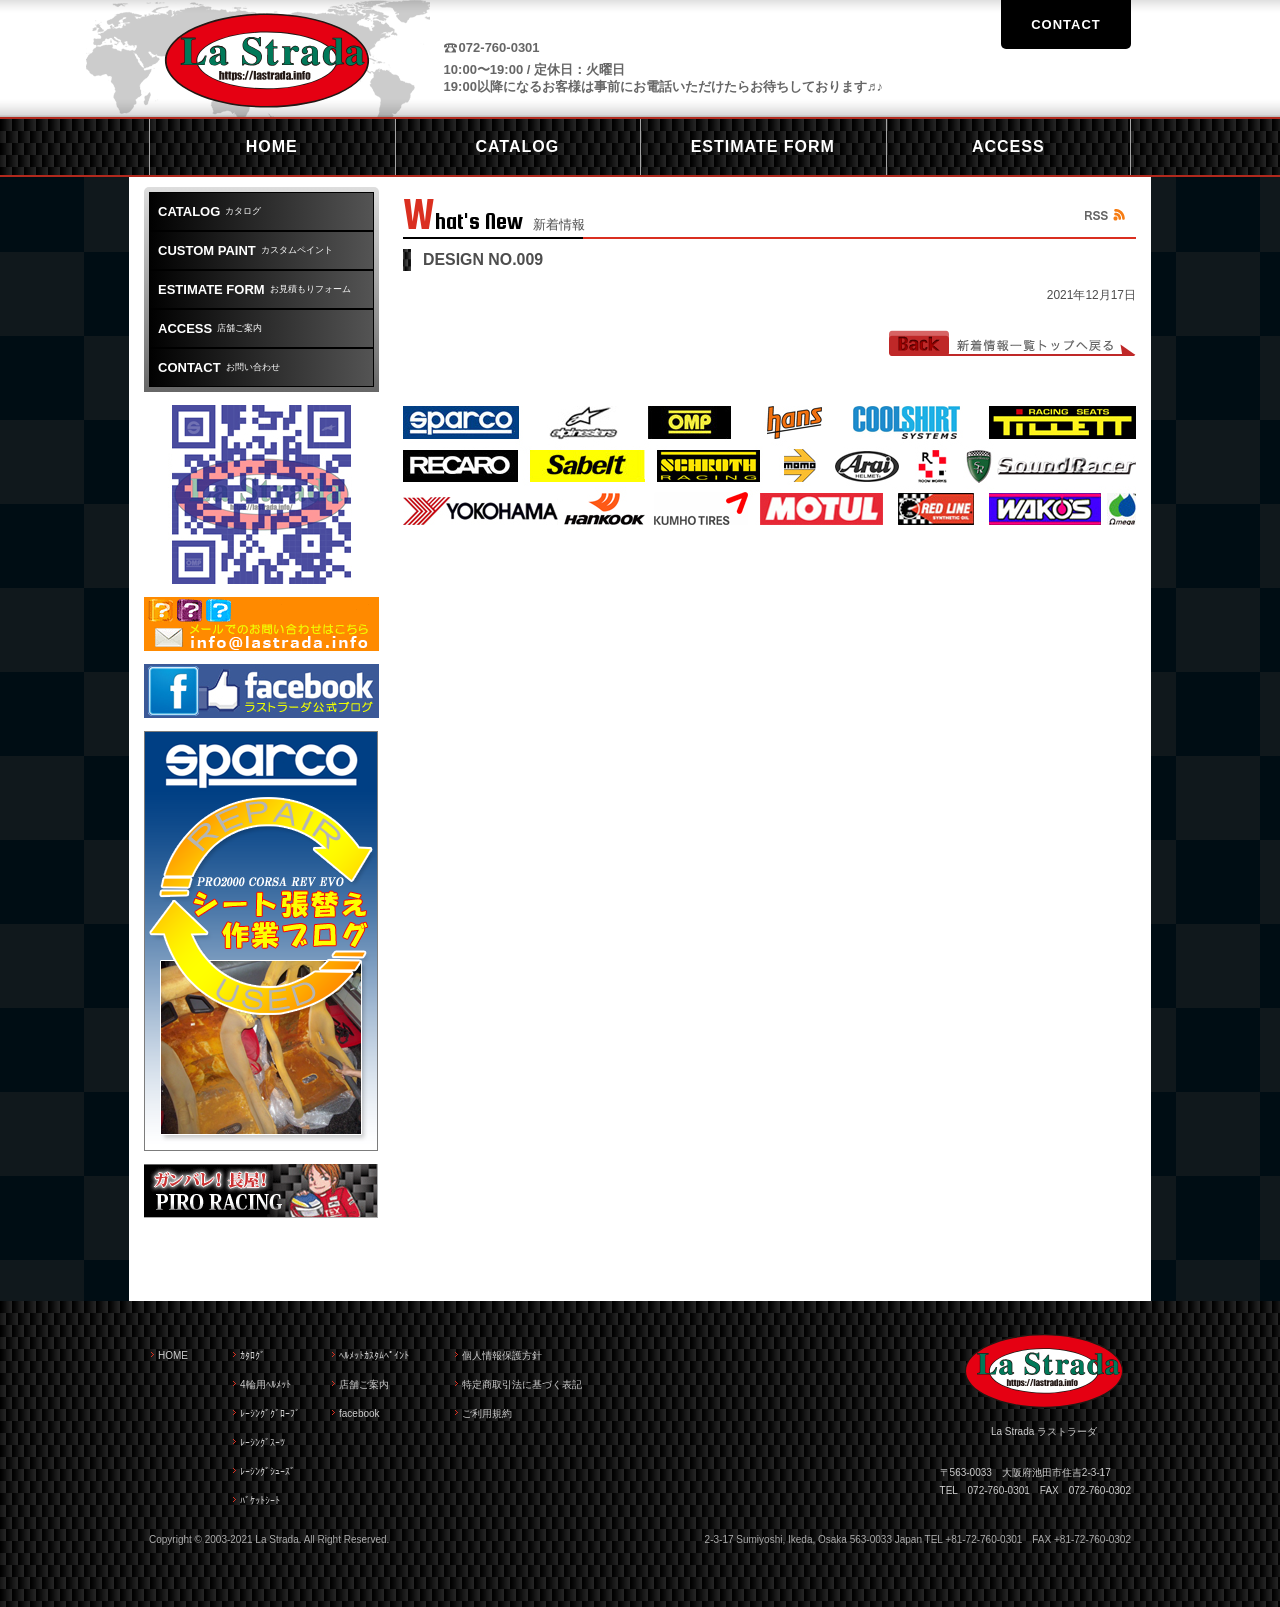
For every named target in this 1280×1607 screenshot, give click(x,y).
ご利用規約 (487, 1413)
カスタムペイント (245, 250)
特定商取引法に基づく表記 (522, 1384)
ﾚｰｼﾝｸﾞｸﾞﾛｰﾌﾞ (270, 1413)
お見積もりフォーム (254, 289)
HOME (173, 1355)
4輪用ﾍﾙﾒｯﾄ (265, 1384)
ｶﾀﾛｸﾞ (252, 1355)
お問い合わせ (219, 367)
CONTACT (1066, 24)
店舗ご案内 (210, 328)
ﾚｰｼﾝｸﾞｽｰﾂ (262, 1442)
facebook (359, 1413)
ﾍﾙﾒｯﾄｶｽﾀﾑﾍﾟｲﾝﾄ (374, 1355)
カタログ (209, 211)
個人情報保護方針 (502, 1355)
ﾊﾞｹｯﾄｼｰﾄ (260, 1500)
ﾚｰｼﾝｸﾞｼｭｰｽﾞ (267, 1471)
